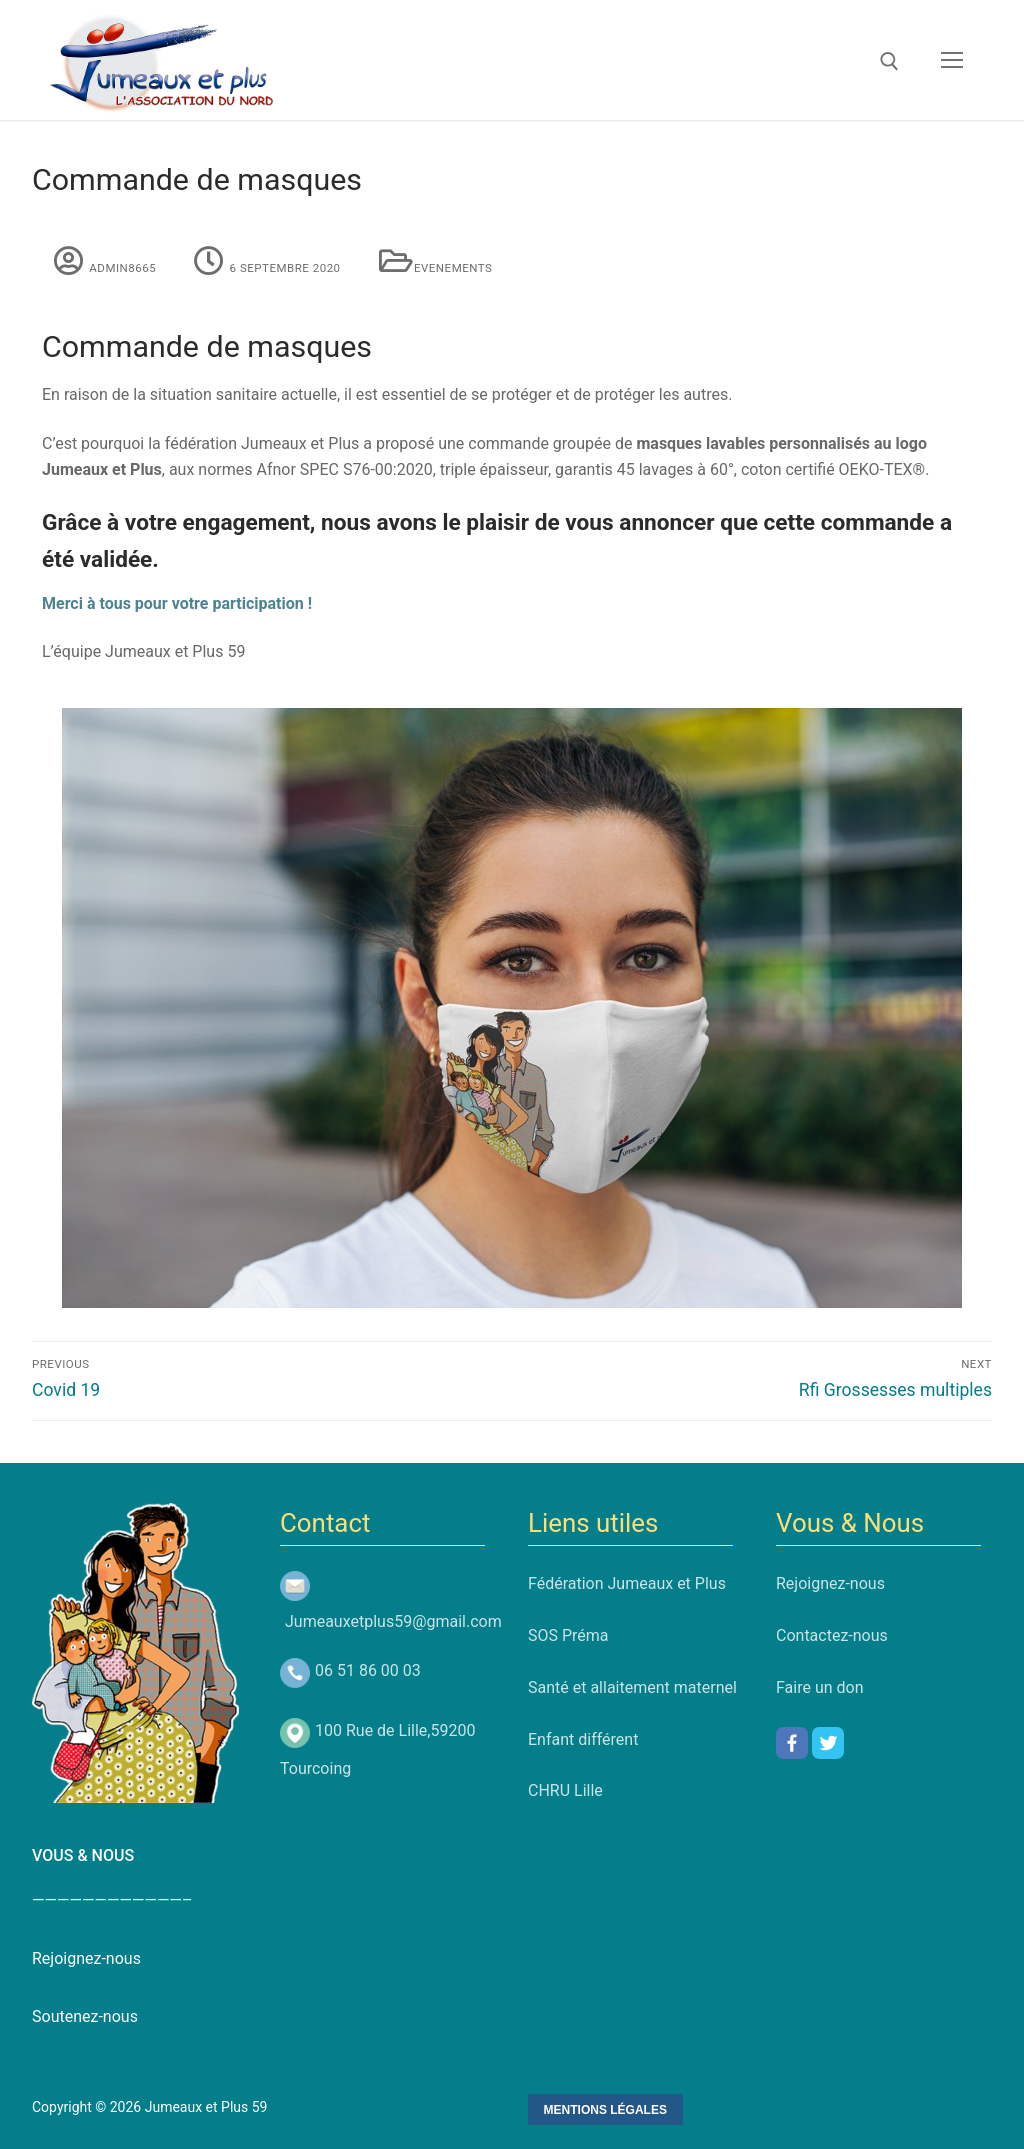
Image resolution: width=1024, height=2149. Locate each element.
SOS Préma (568, 1635)
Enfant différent (583, 1739)
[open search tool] (889, 61)
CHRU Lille (565, 1790)
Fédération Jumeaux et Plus (627, 1583)
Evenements (426, 268)
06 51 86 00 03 (368, 1670)
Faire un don (820, 1687)
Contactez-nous (832, 1635)
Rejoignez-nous (830, 1583)
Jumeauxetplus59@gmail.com (393, 1621)
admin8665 (95, 268)
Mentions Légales (605, 2110)
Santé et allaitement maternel (632, 1687)
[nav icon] (952, 60)
